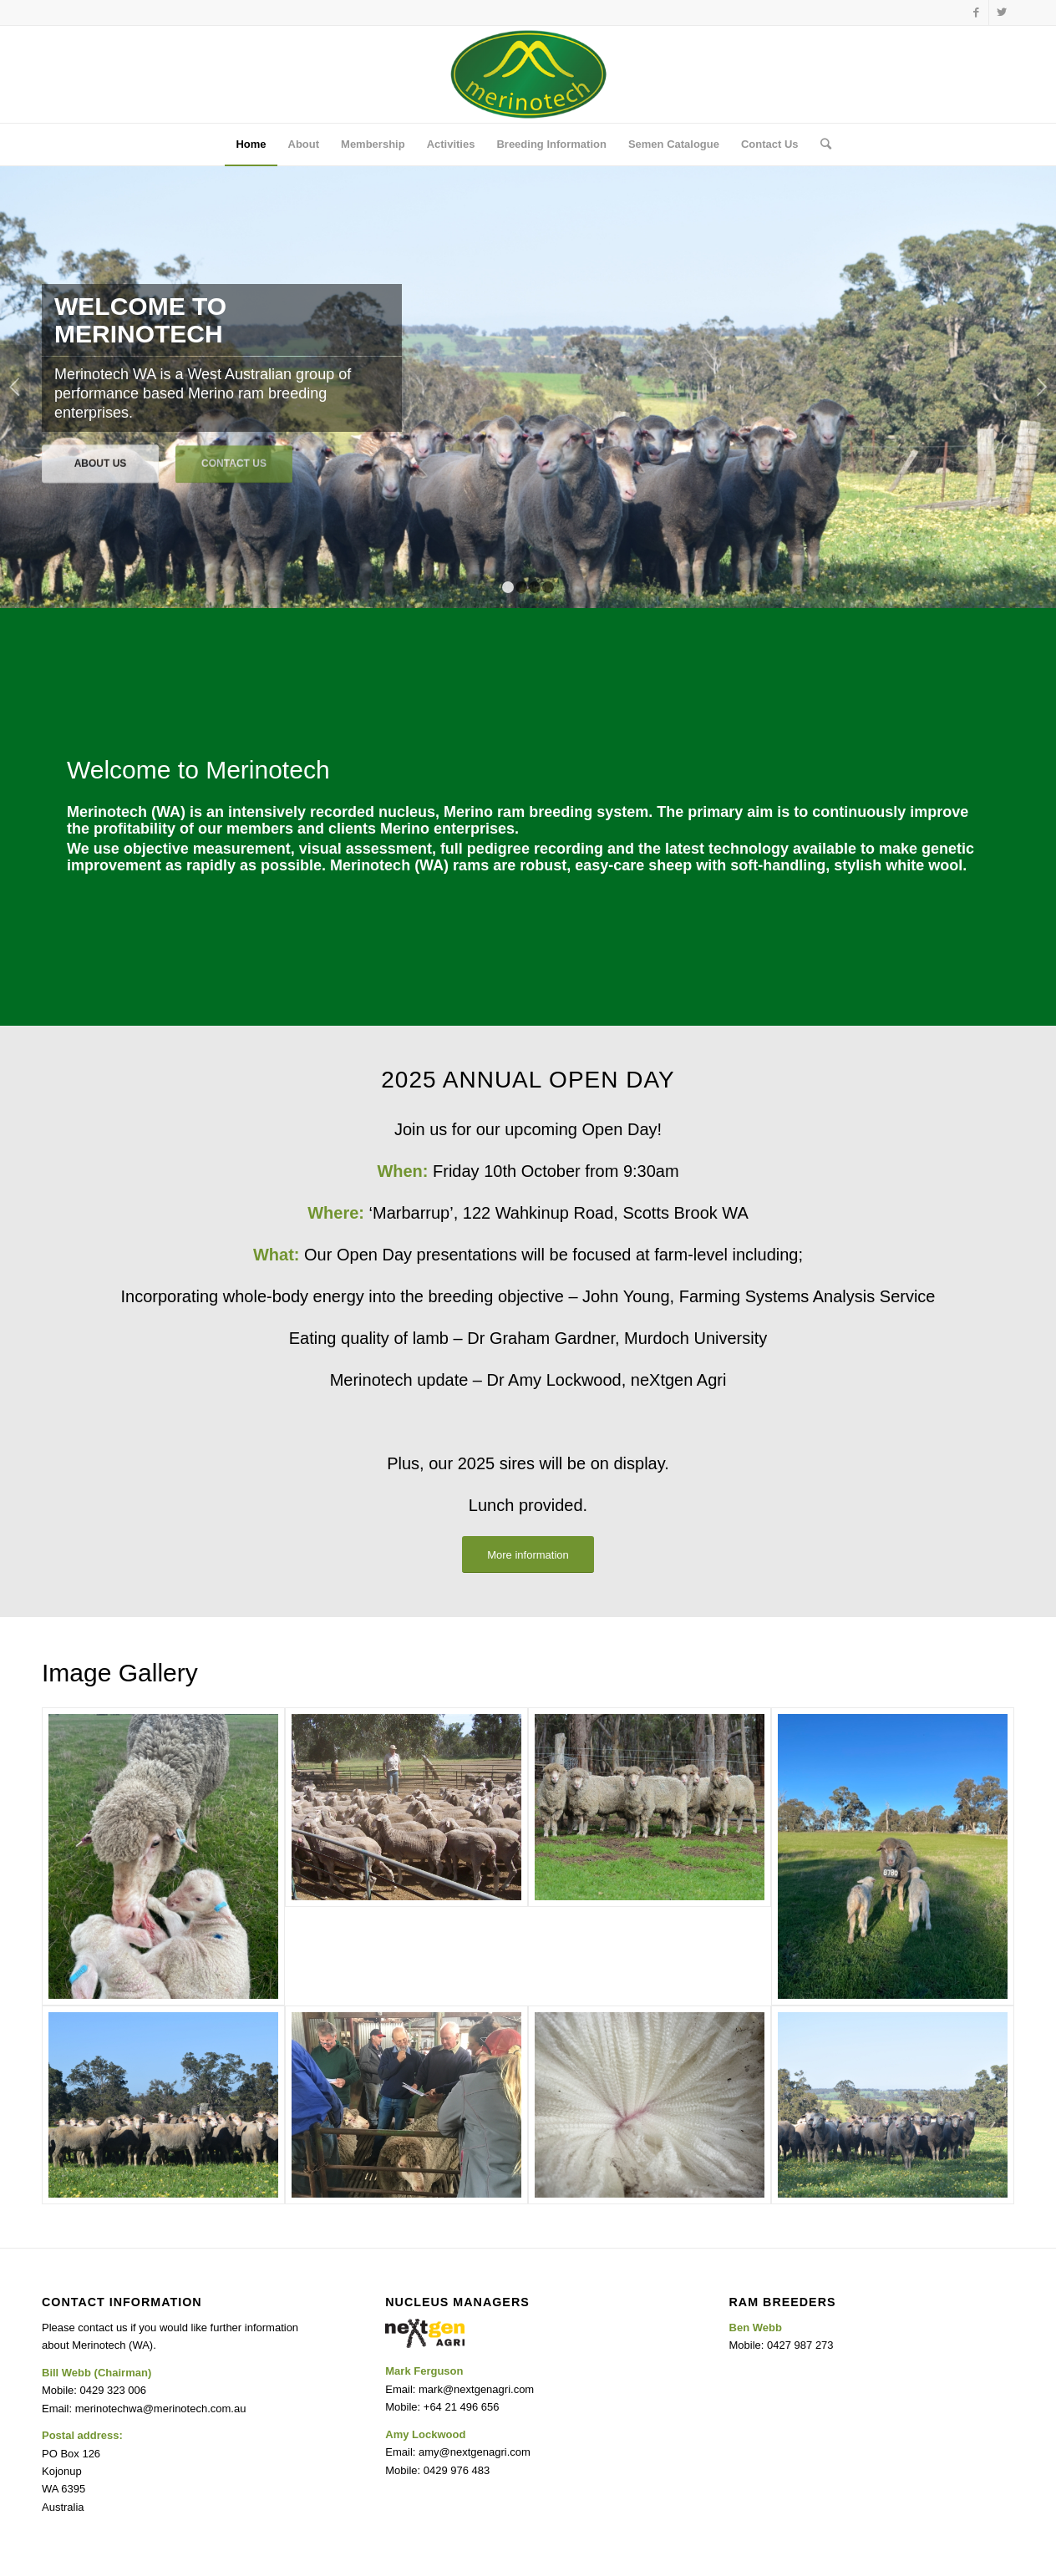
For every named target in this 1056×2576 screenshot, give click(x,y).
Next (1041, 386)
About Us (100, 461)
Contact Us (234, 461)
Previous (14, 386)
